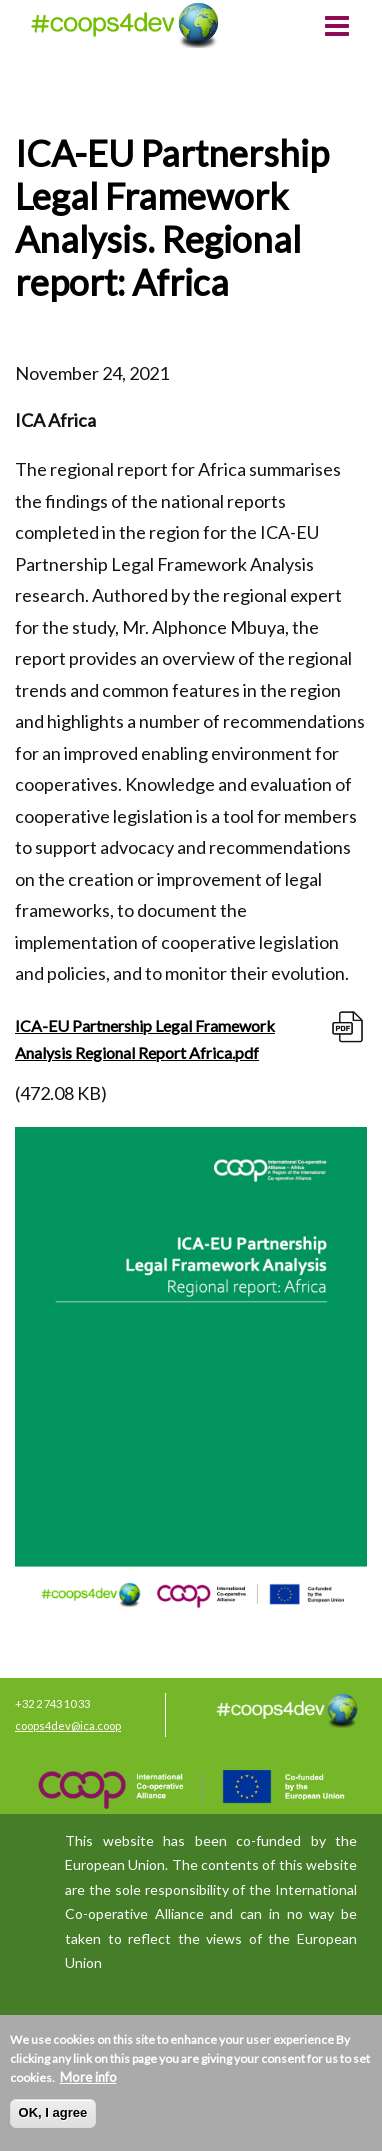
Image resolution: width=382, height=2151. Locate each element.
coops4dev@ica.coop (68, 1725)
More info (88, 2077)
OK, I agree (53, 2112)
